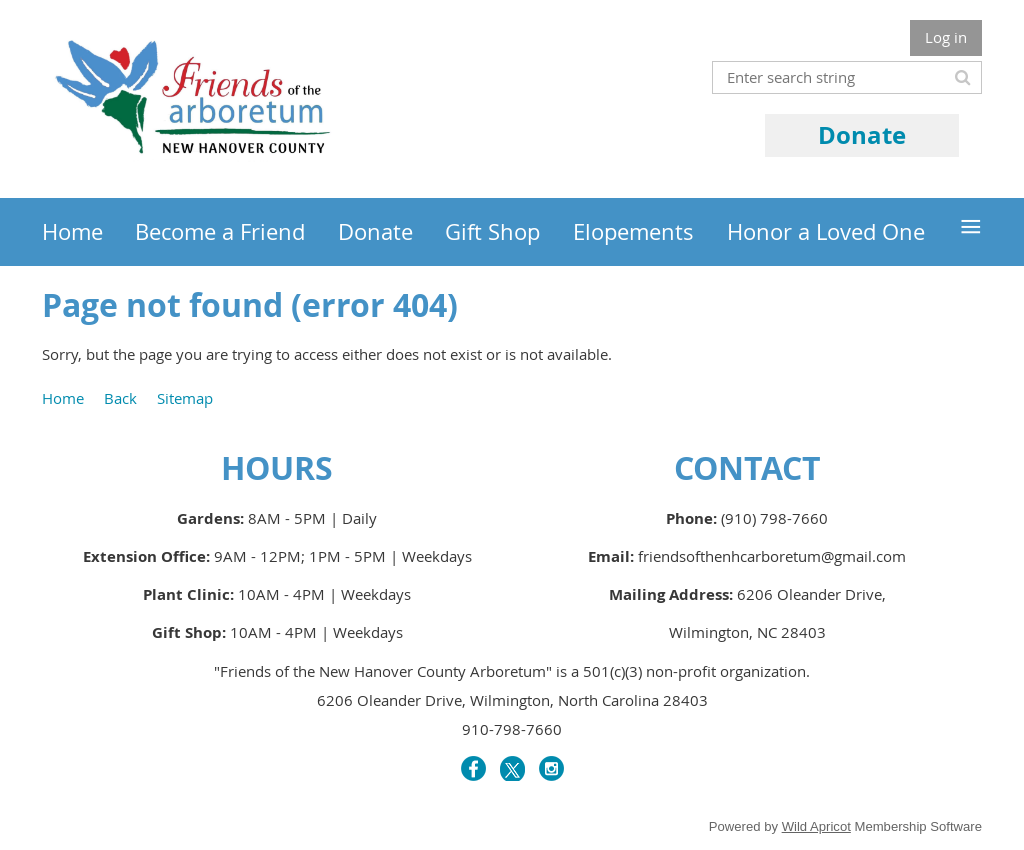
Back (120, 398)
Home (63, 398)
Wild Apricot (816, 826)
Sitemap (185, 398)
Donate (862, 135)
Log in (946, 37)
